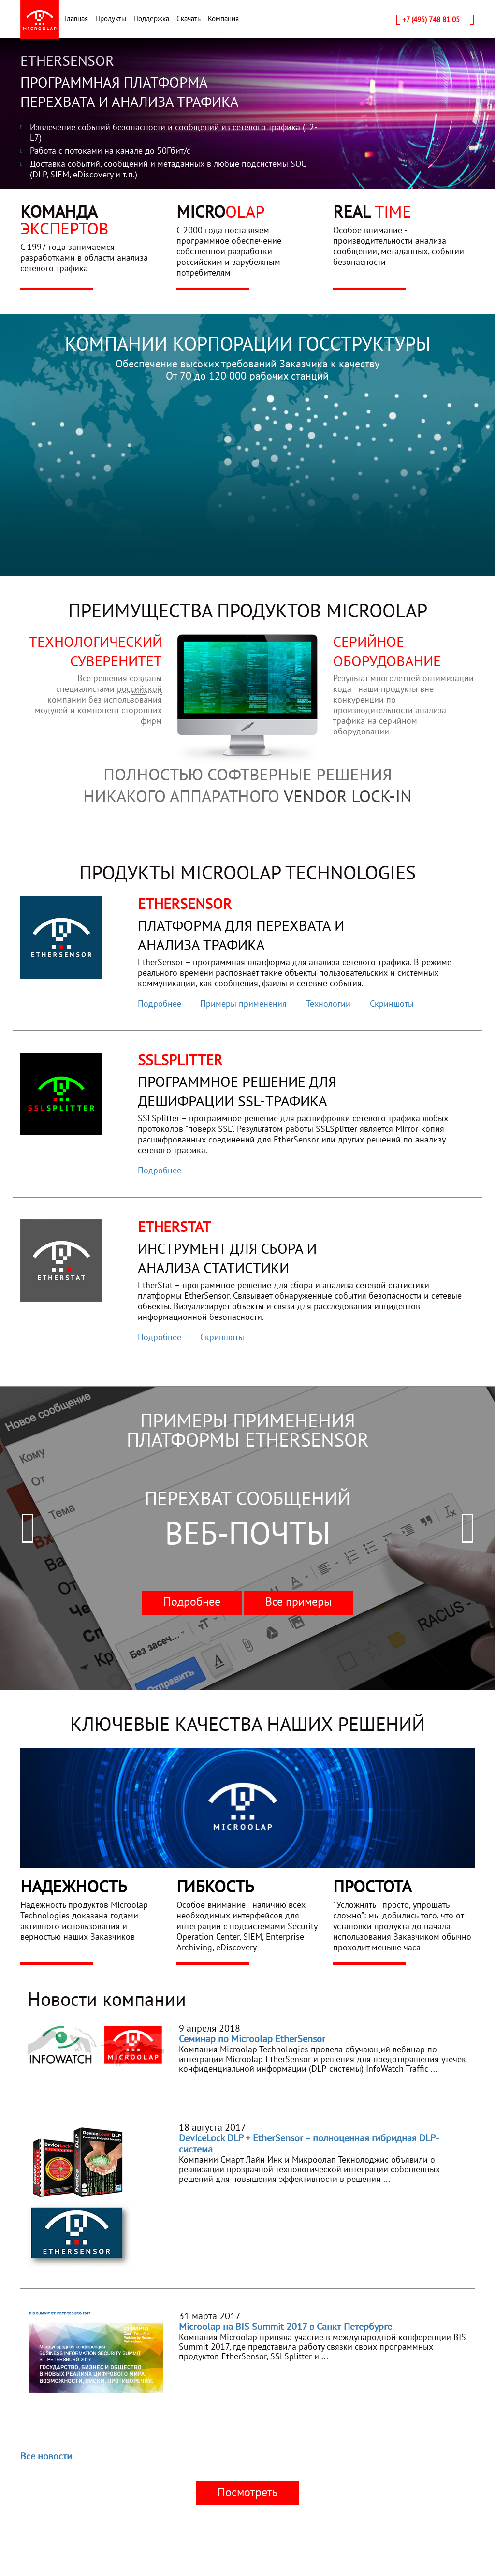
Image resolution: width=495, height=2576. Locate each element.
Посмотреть (247, 2492)
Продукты (110, 18)
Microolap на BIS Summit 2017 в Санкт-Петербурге (285, 2326)
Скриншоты (392, 1003)
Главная (76, 18)
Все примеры (298, 1601)
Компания (223, 18)
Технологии (328, 1003)
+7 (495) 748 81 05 (431, 19)
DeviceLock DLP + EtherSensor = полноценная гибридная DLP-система (309, 2143)
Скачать (188, 18)
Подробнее (159, 1003)
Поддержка (151, 18)
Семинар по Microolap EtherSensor (252, 2039)
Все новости (46, 2456)
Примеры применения (243, 1003)
